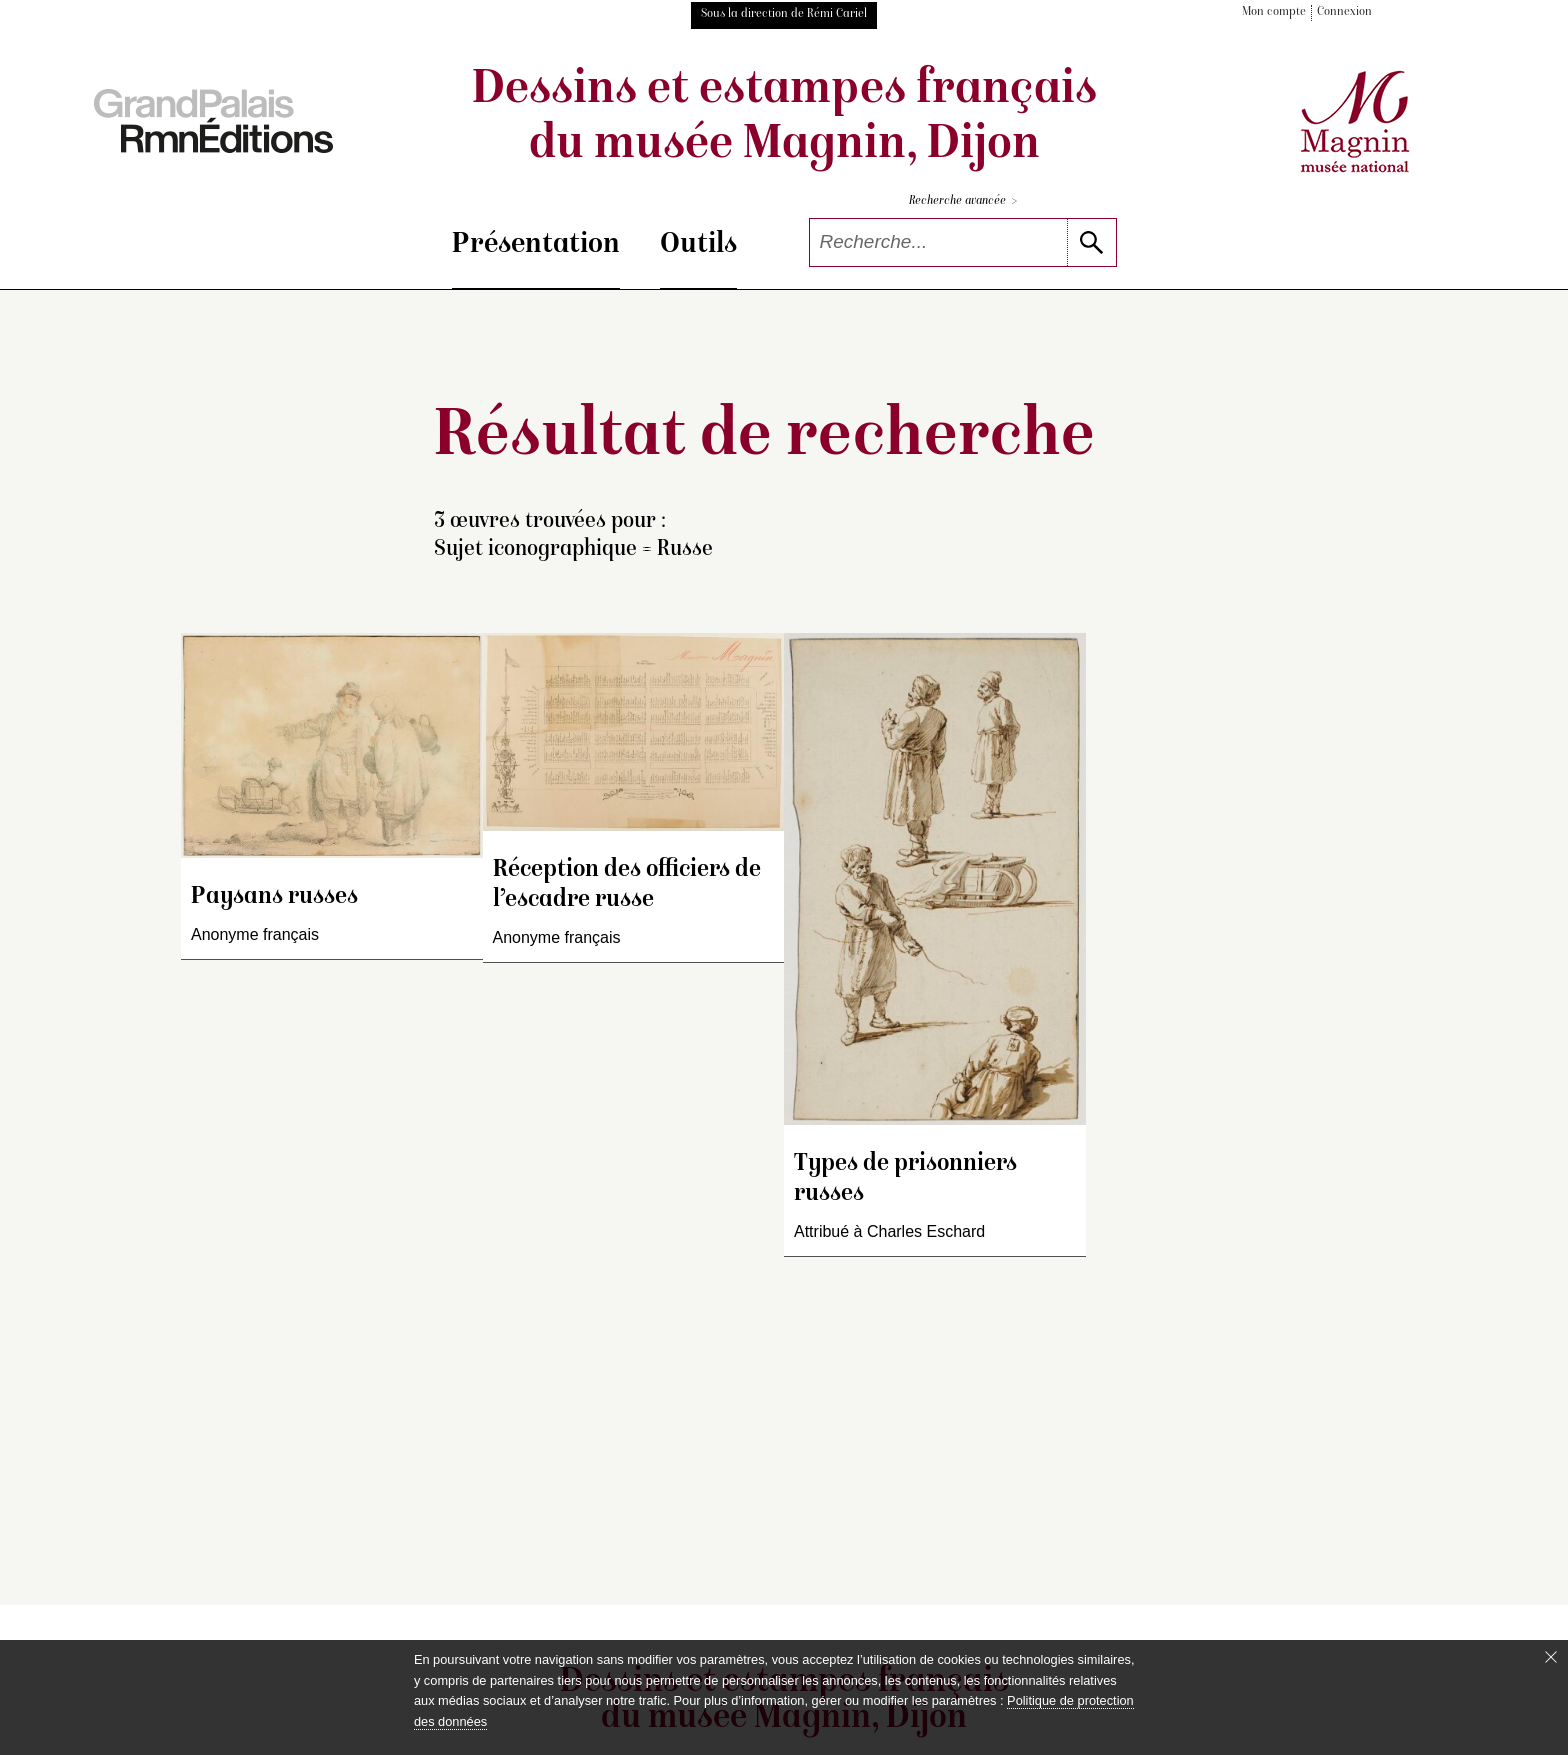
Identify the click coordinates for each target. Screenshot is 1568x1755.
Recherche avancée (963, 201)
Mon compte (1274, 12)
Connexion (1344, 12)
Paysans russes (274, 897)
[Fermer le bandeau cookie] (1551, 1657)
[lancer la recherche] (1091, 242)
